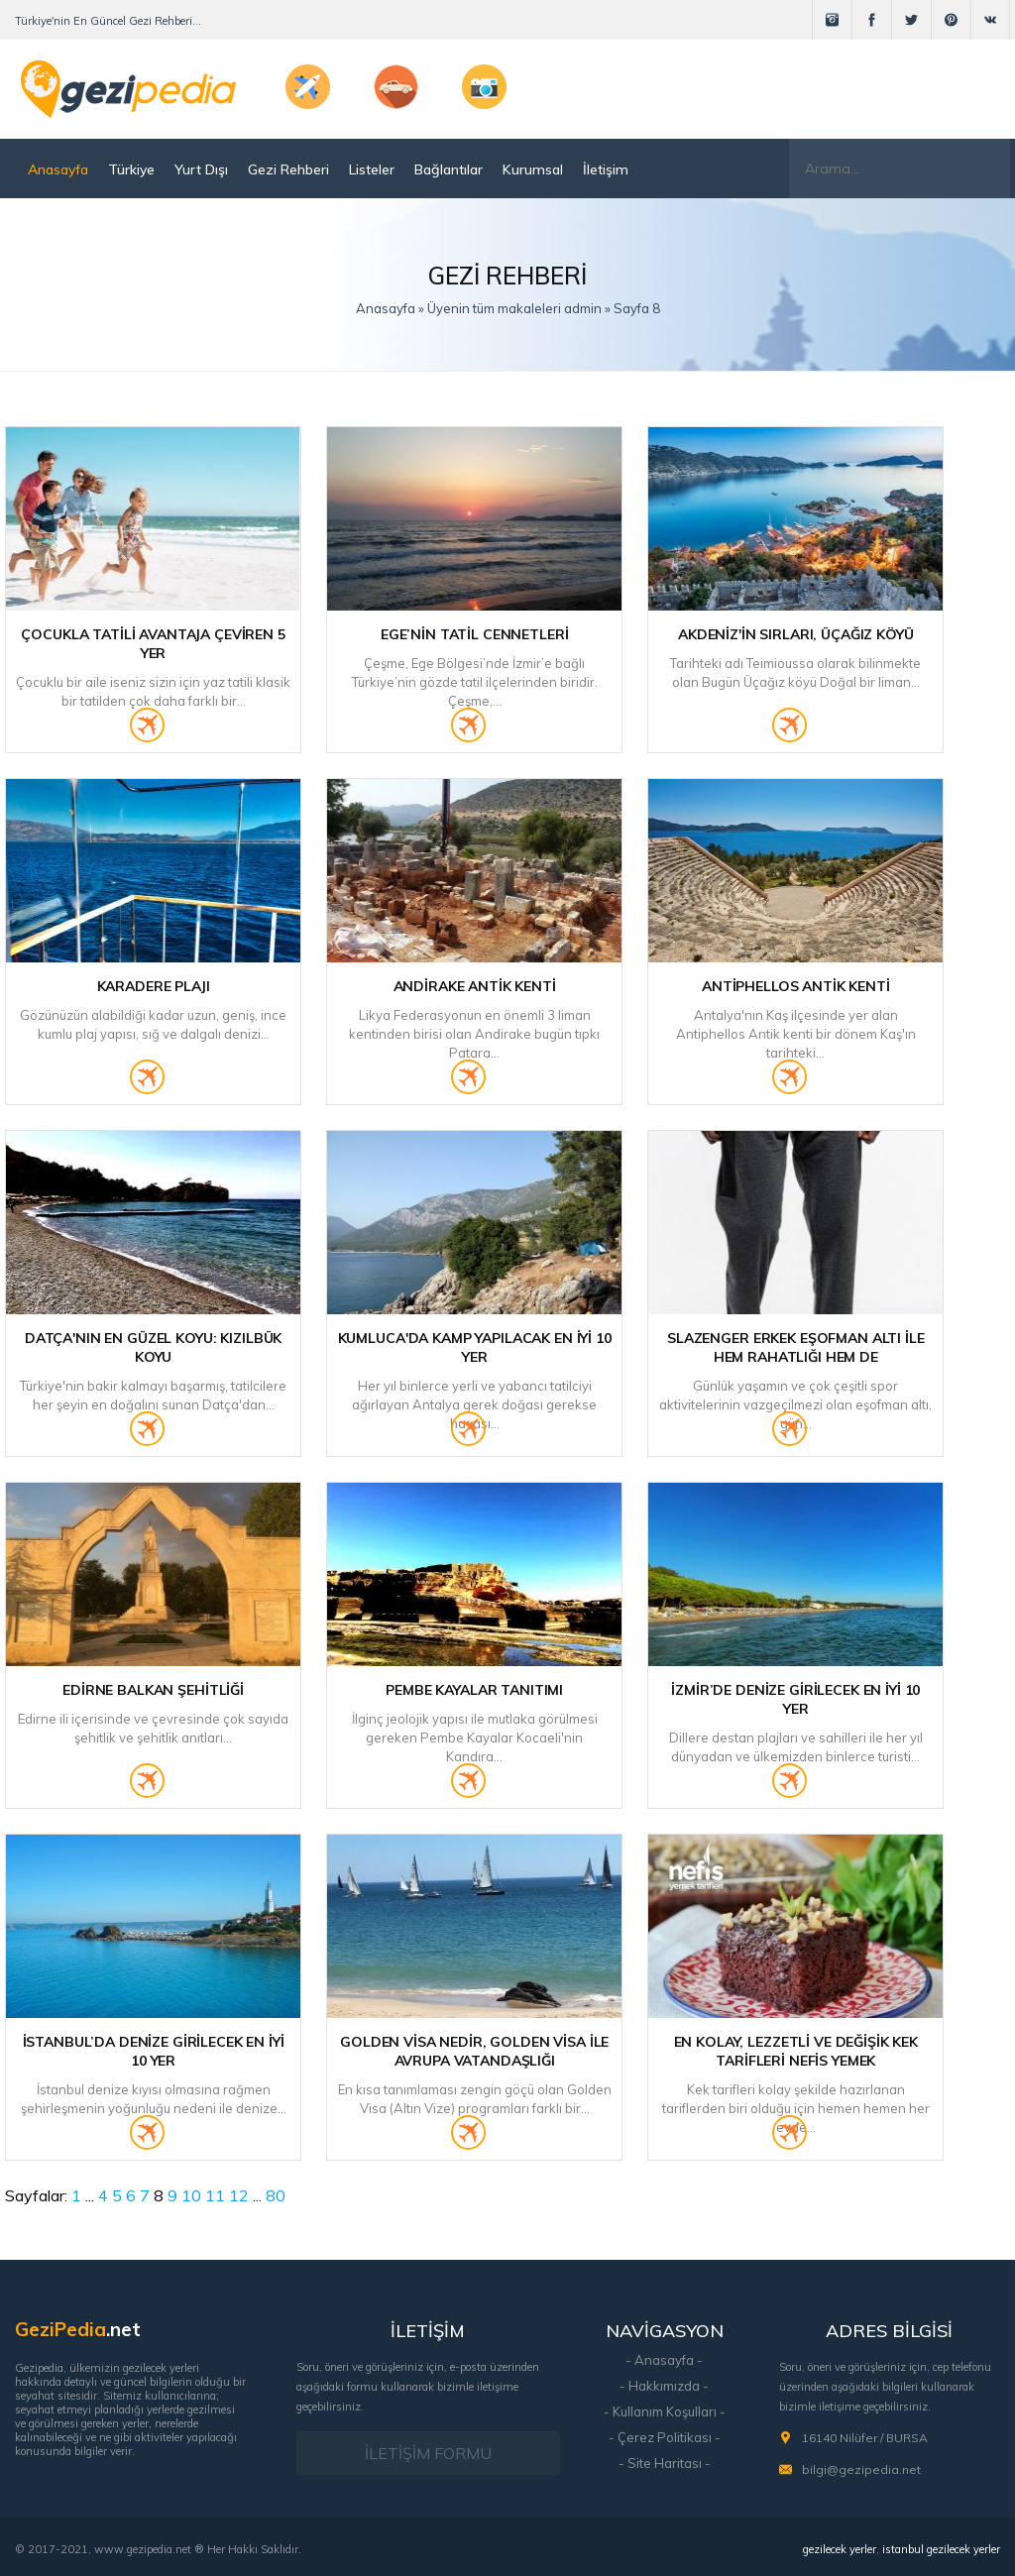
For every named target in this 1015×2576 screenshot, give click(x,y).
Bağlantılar (448, 169)
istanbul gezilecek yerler (941, 2549)
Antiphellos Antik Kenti (796, 986)
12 (239, 2195)
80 (275, 2195)
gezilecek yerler (839, 2549)
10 (191, 2195)
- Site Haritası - (665, 2463)
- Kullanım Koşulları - (665, 2411)
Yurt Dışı (201, 169)
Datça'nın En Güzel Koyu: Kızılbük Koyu (153, 1347)
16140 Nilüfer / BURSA (865, 2437)
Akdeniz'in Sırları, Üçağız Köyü (796, 634)
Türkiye (131, 169)
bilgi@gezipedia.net (861, 2469)
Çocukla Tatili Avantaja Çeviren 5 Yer (152, 643)
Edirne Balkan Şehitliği (153, 1690)
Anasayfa (58, 169)
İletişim (605, 169)
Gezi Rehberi (288, 169)
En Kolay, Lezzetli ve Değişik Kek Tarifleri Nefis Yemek (796, 2051)
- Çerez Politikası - (665, 2437)
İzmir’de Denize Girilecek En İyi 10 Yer (795, 1699)
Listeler (372, 169)
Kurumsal (533, 169)
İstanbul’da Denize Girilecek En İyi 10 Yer (153, 2051)
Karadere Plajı (153, 986)
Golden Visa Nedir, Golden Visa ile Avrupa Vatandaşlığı (474, 2051)
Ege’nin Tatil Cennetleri (475, 634)
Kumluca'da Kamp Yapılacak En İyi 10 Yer (475, 1347)
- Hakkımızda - (664, 2386)
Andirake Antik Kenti (475, 986)
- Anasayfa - (664, 2360)
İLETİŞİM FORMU (428, 2453)
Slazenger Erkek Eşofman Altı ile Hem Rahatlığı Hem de (796, 1347)
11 (215, 2195)
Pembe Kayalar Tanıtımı (474, 1690)
